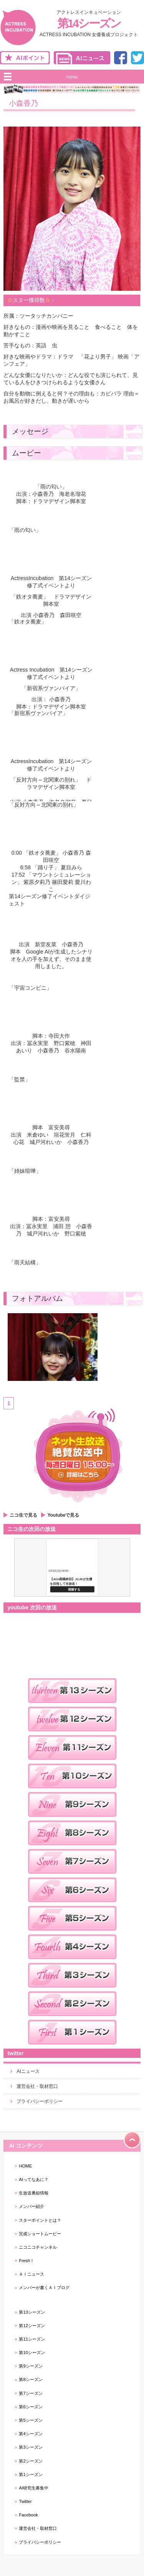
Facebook (28, 2515)
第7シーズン (30, 2393)
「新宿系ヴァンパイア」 (38, 713)
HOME (25, 2166)
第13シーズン (32, 2312)
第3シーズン (30, 2447)
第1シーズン (30, 2474)
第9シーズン (30, 2366)
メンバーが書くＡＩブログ (44, 2287)
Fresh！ (26, 2260)
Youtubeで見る (63, 1515)
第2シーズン (30, 2461)
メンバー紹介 (31, 2206)
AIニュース (28, 2071)
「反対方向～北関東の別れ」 (44, 805)
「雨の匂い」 (25, 530)
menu (72, 77)
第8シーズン (30, 2379)
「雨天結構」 (25, 1262)
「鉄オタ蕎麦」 (27, 622)
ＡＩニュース (31, 2274)
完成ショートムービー (40, 2233)
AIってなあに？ (33, 2179)
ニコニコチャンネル (38, 2247)
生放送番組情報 (33, 2193)
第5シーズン (30, 2420)
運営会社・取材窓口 (37, 2086)
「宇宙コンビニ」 (30, 988)
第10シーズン (32, 2352)
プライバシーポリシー (40, 2101)
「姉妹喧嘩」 (25, 1171)
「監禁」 (19, 1079)
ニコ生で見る (23, 1515)
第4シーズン (30, 2433)
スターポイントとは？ (40, 2220)
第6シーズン (30, 2406)
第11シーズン (32, 2339)
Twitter (25, 2501)
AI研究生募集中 (33, 2488)
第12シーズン (32, 2325)
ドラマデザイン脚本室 (59, 501)
